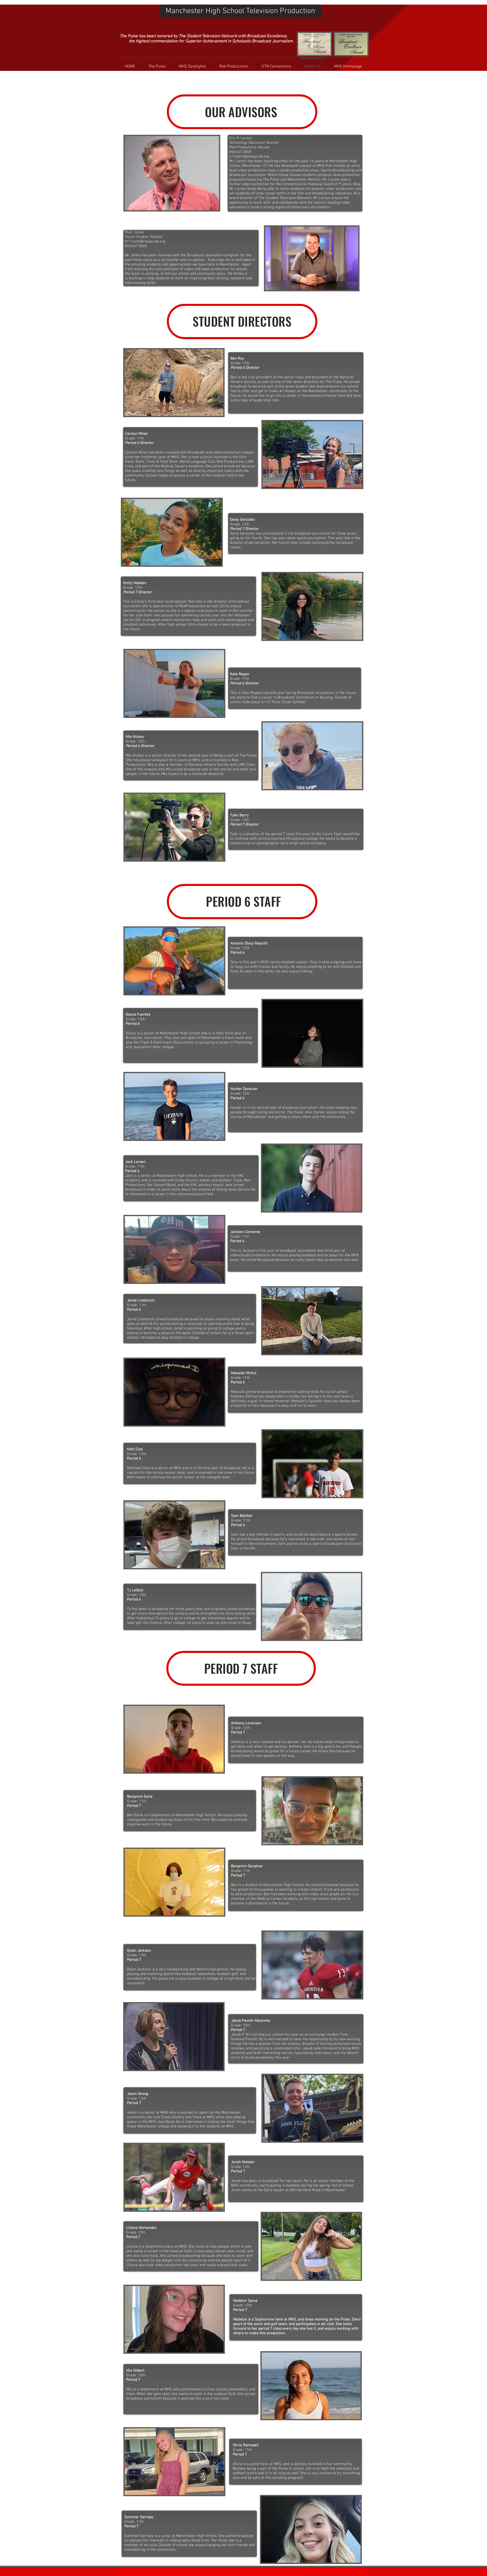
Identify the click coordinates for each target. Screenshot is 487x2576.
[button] (157, 64)
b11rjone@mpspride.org (145, 241)
